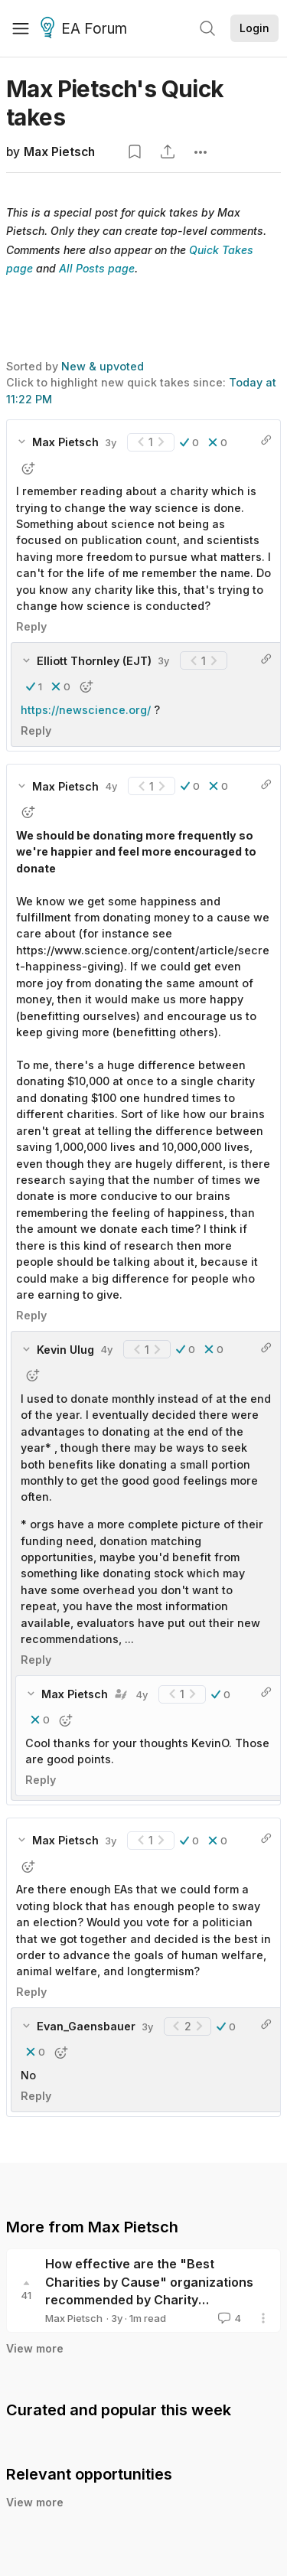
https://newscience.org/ (86, 709)
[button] (189, 442)
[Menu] (20, 28)
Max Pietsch (59, 152)
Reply (31, 626)
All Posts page (97, 268)
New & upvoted (102, 366)
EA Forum (86, 29)
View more (35, 2348)
